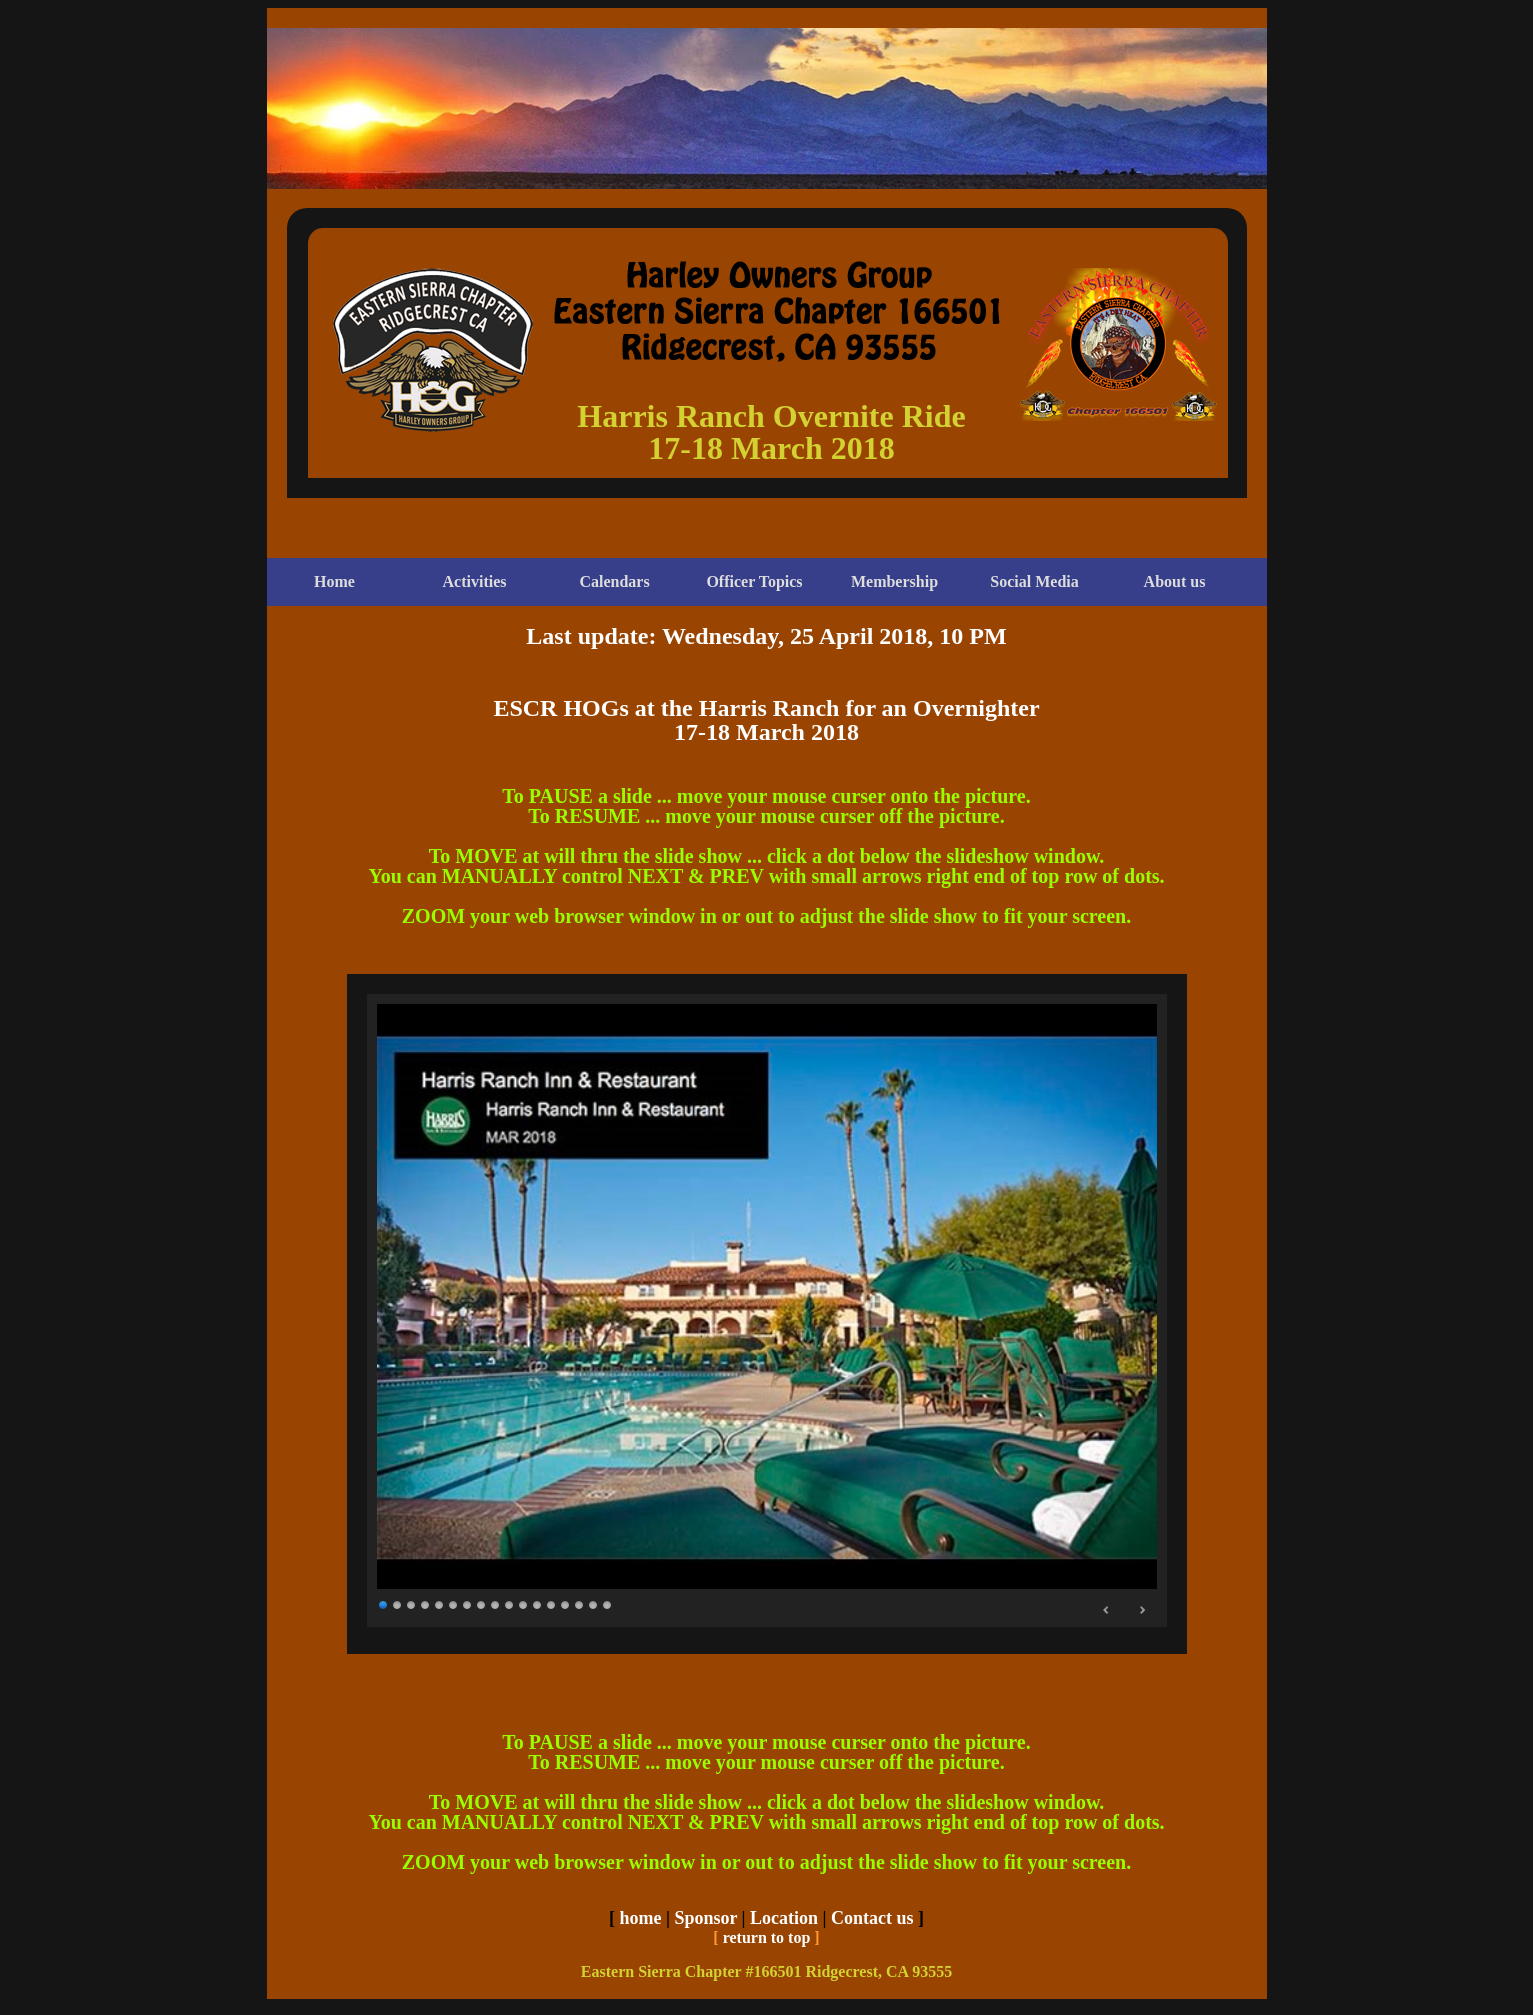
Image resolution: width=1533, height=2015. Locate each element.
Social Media (1034, 581)
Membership (894, 581)
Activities (475, 581)
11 (524, 1604)
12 (538, 1604)
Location (784, 1918)
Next (1142, 1610)
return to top (767, 1937)
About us (1175, 581)
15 (580, 1604)
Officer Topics (754, 581)
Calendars (614, 581)
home (640, 1918)
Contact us (872, 1918)
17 (608, 1604)
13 (552, 1604)
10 (510, 1604)
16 (594, 1604)
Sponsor (705, 1918)
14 (566, 1604)
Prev (1107, 1610)
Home (334, 581)
